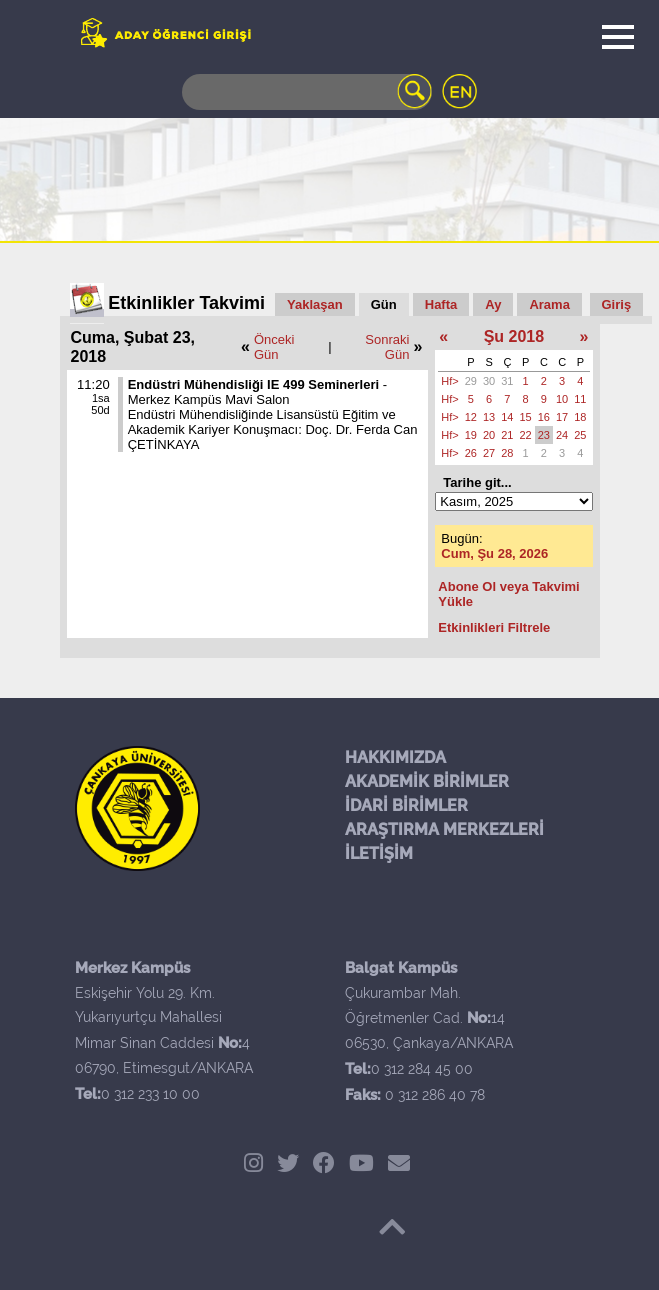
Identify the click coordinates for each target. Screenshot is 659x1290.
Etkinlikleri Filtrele (494, 627)
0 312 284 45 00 (422, 1069)
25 (580, 435)
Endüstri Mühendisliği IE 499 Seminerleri (253, 384)
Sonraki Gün (387, 347)
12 (471, 417)
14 (507, 417)
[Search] (307, 92)
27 (489, 453)
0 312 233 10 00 (150, 1094)
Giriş (617, 304)
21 (507, 435)
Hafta (441, 304)
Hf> (449, 381)
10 (562, 399)
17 (562, 417)
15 (526, 417)
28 (507, 453)
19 (471, 435)
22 (526, 435)
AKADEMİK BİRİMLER (427, 781)
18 (580, 417)
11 (580, 399)
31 (507, 381)
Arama (549, 304)
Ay (493, 304)
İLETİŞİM (379, 853)
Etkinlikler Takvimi (186, 303)
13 (489, 417)
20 (489, 435)
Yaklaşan (315, 304)
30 (489, 381)
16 (544, 417)
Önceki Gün (274, 347)
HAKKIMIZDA (395, 757)
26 (471, 453)
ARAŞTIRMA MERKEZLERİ (444, 829)
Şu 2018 (514, 336)
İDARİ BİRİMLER (406, 805)
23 (544, 435)
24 (562, 435)
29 (471, 381)
